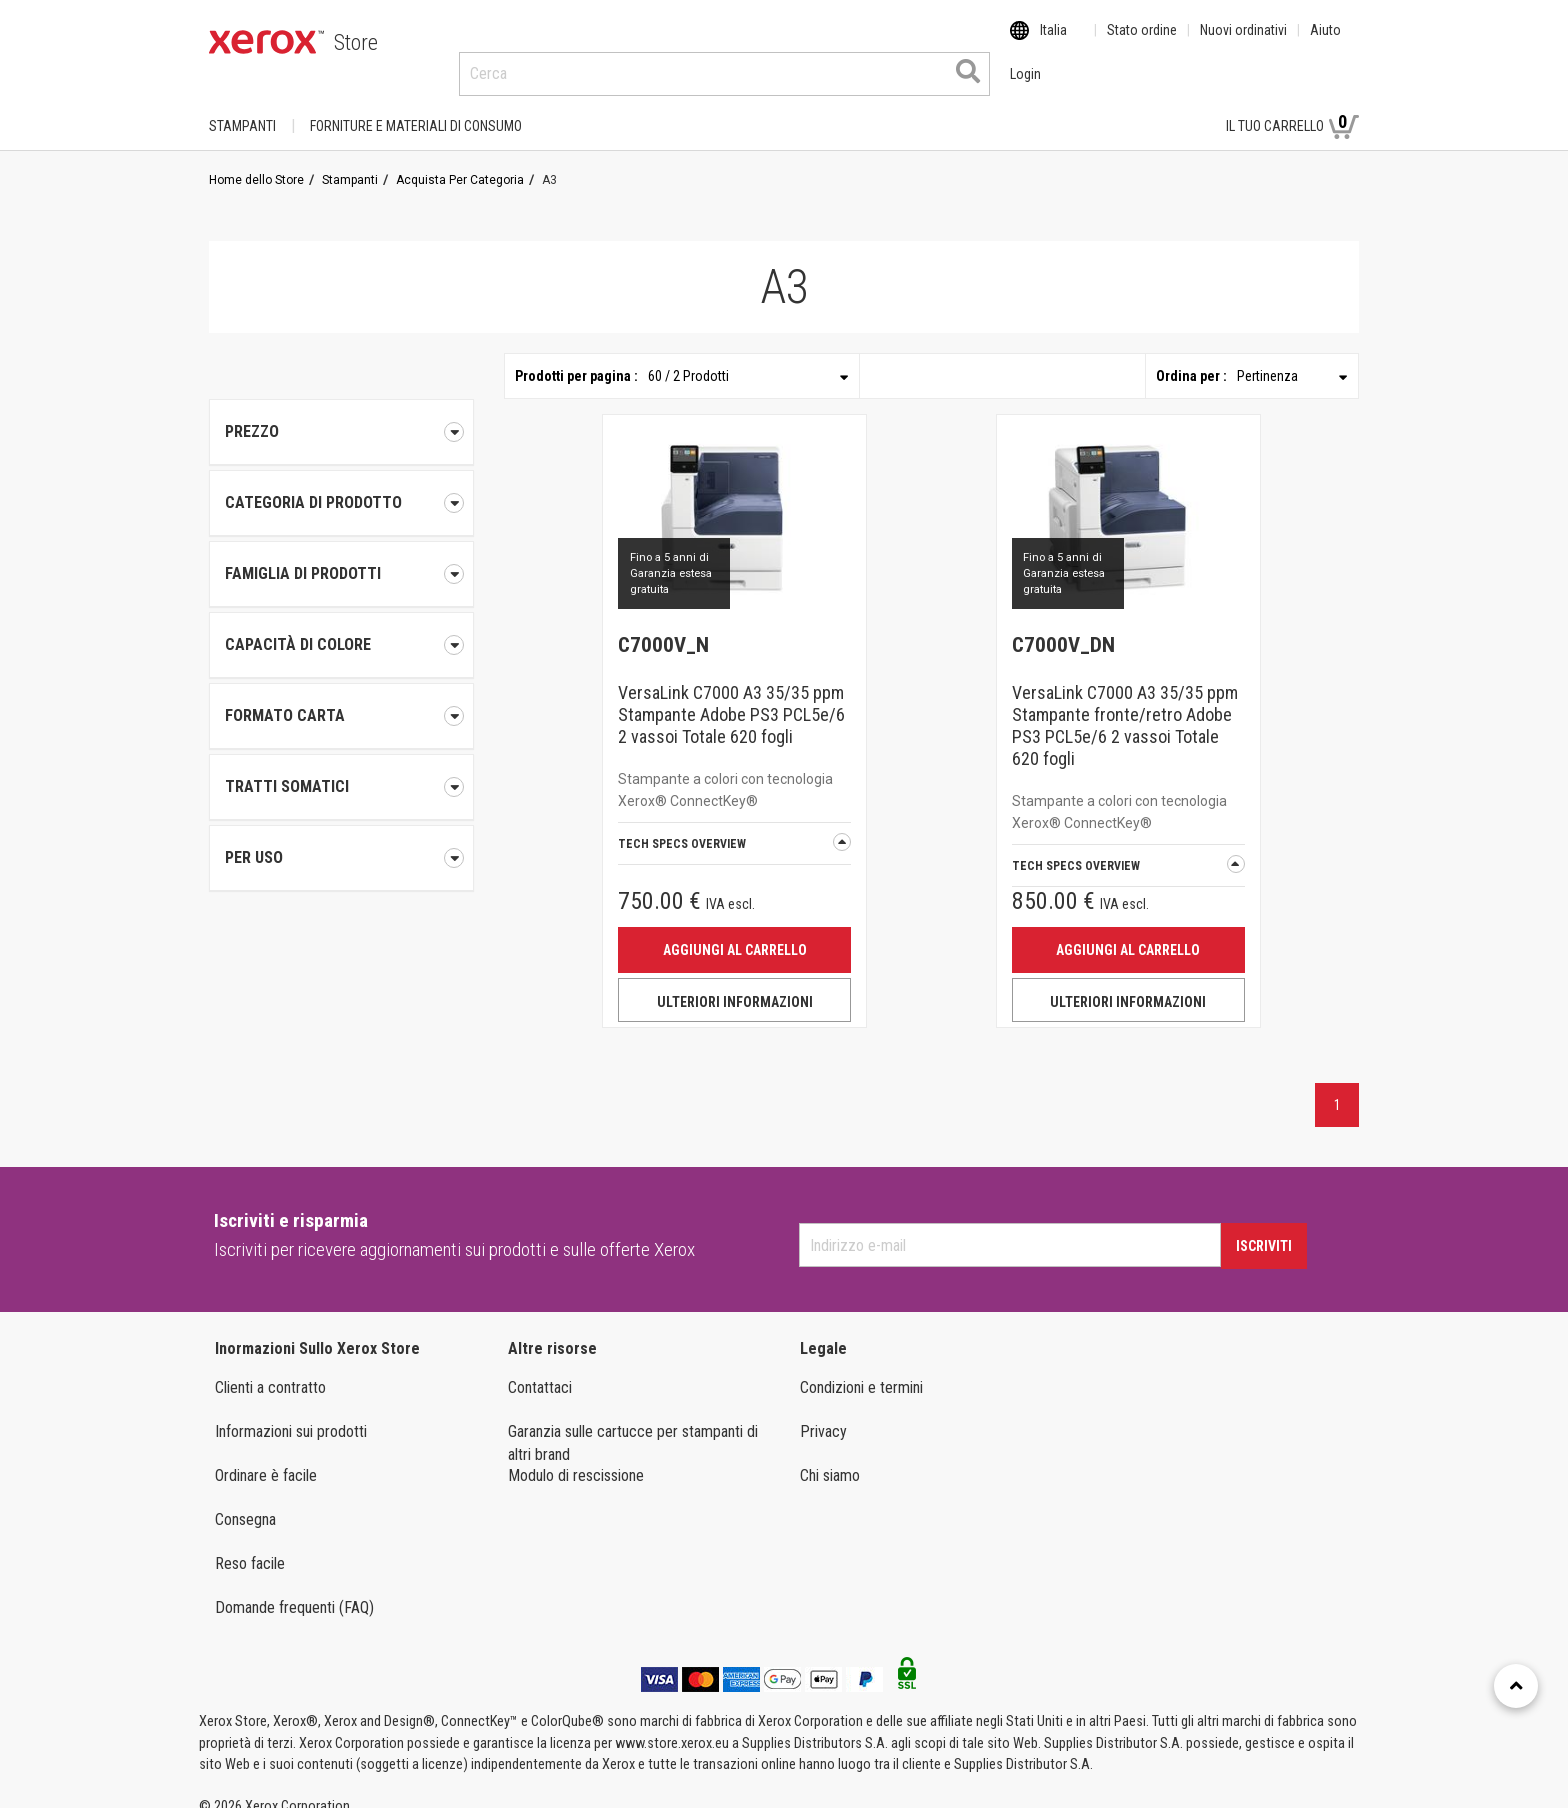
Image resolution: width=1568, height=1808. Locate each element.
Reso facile (250, 1544)
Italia (1053, 43)
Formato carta (341, 697)
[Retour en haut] (1516, 1686)
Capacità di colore (341, 626)
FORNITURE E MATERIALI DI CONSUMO (416, 107)
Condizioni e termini (861, 1368)
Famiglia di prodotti (341, 555)
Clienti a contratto (270, 1368)
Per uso (341, 839)
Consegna (245, 1500)
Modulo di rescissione (576, 1456)
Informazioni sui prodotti (291, 1412)
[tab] (341, 484)
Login (1175, 107)
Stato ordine (1142, 43)
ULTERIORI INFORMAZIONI (735, 983)
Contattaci (540, 1368)
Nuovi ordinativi (1243, 43)
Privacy (823, 1412)
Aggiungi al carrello (735, 931)
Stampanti (242, 107)
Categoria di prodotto (341, 484)
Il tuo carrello (1292, 106)
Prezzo (341, 413)
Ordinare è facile (266, 1456)
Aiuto (1325, 43)
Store (356, 42)
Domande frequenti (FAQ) (294, 1588)
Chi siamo (830, 1456)
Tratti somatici (341, 768)
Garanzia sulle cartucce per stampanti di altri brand (633, 1424)
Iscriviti (1264, 1227)
